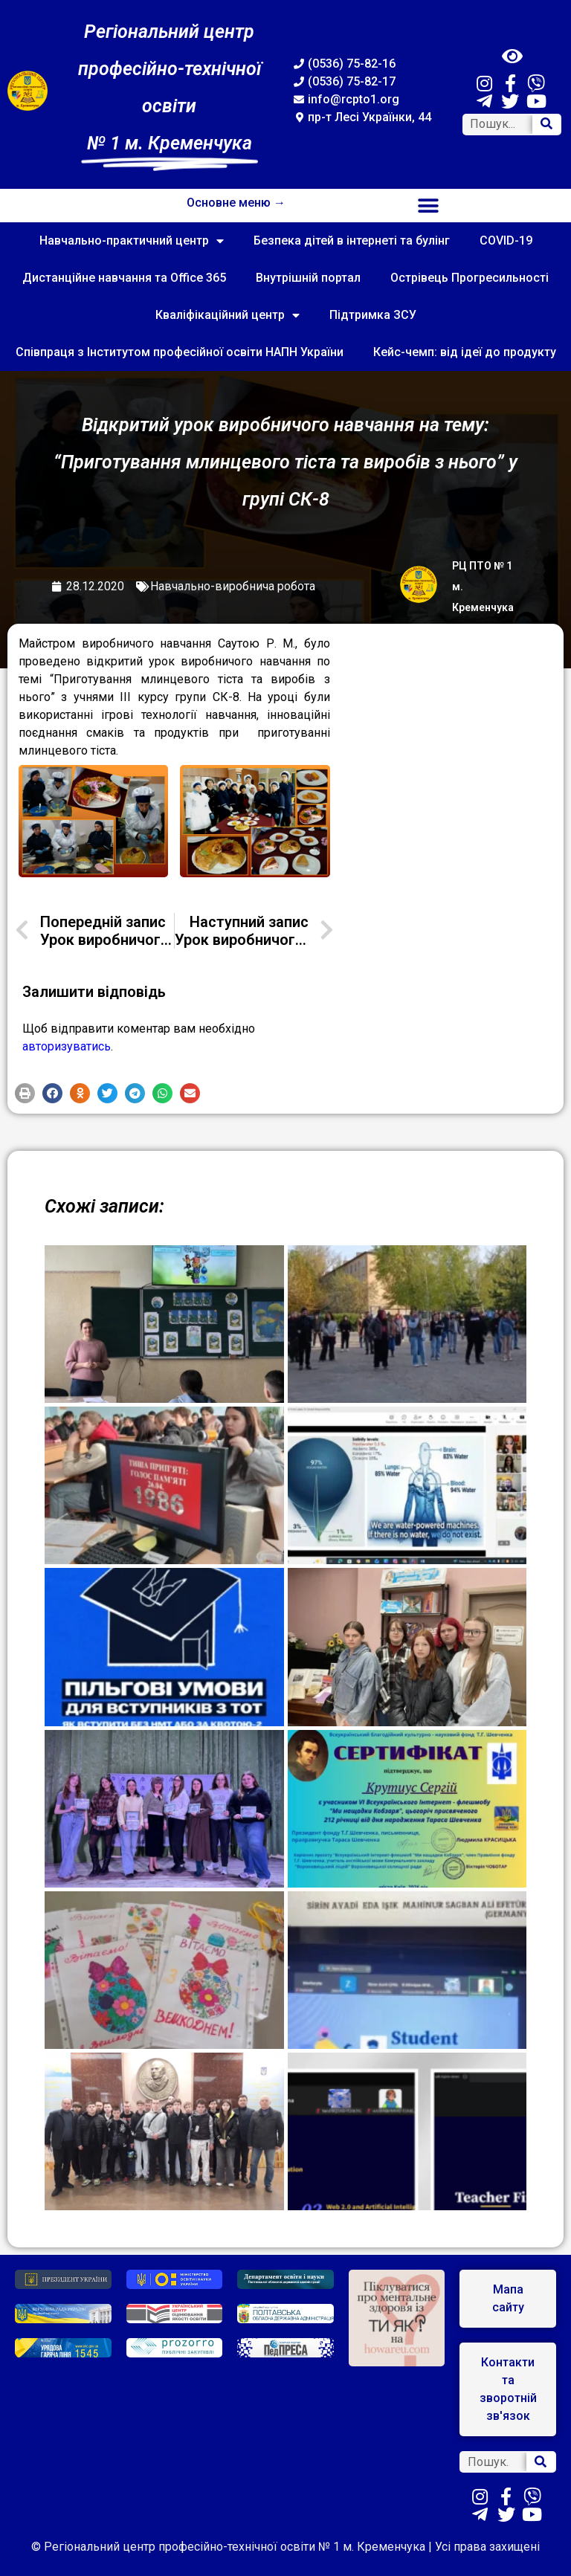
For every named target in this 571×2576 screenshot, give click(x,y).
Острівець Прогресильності (469, 278)
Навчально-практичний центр (131, 240)
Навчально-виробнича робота (232, 586)
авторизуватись (66, 1046)
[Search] (546, 124)
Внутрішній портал (308, 278)
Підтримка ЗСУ (372, 315)
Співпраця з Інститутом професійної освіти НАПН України (179, 352)
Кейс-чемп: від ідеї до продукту (464, 352)
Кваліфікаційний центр (227, 315)
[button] (428, 205)
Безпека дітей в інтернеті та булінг (352, 240)
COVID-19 (506, 240)
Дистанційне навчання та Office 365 (124, 278)
